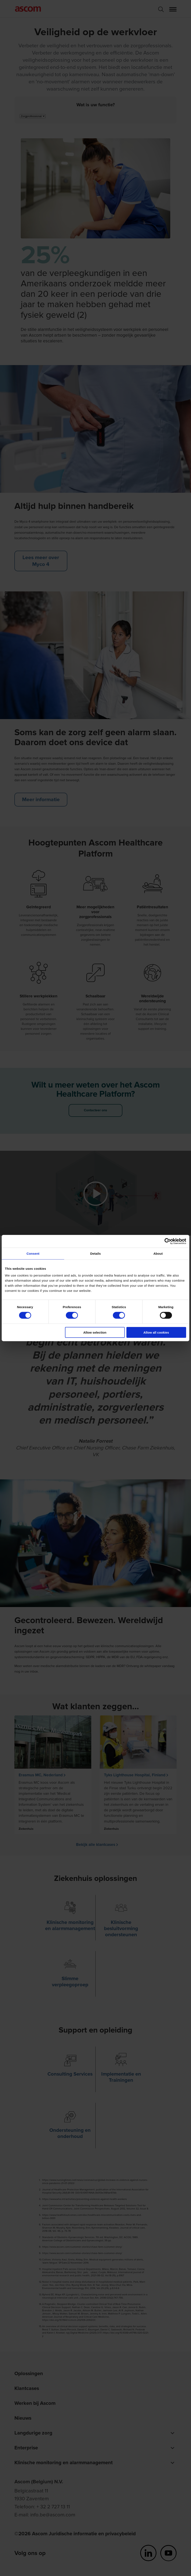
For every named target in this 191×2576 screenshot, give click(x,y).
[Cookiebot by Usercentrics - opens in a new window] (167, 1241)
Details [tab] (95, 1253)
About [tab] (158, 1253)
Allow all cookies (156, 1332)
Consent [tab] (32, 1253)
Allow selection (94, 1332)
